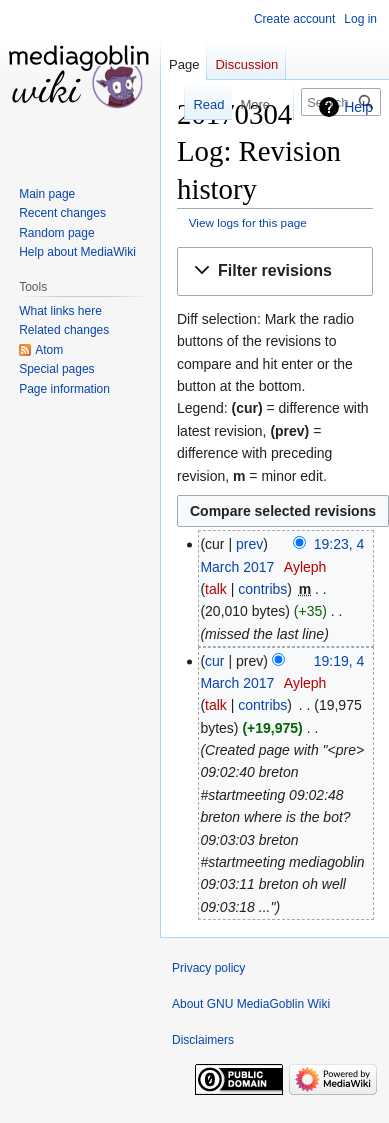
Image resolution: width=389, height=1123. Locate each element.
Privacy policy (208, 968)
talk (216, 589)
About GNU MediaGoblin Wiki (251, 1004)
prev (249, 544)
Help (358, 107)
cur (214, 661)
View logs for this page (248, 222)
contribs (262, 589)
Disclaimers (203, 1040)
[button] (275, 271)
